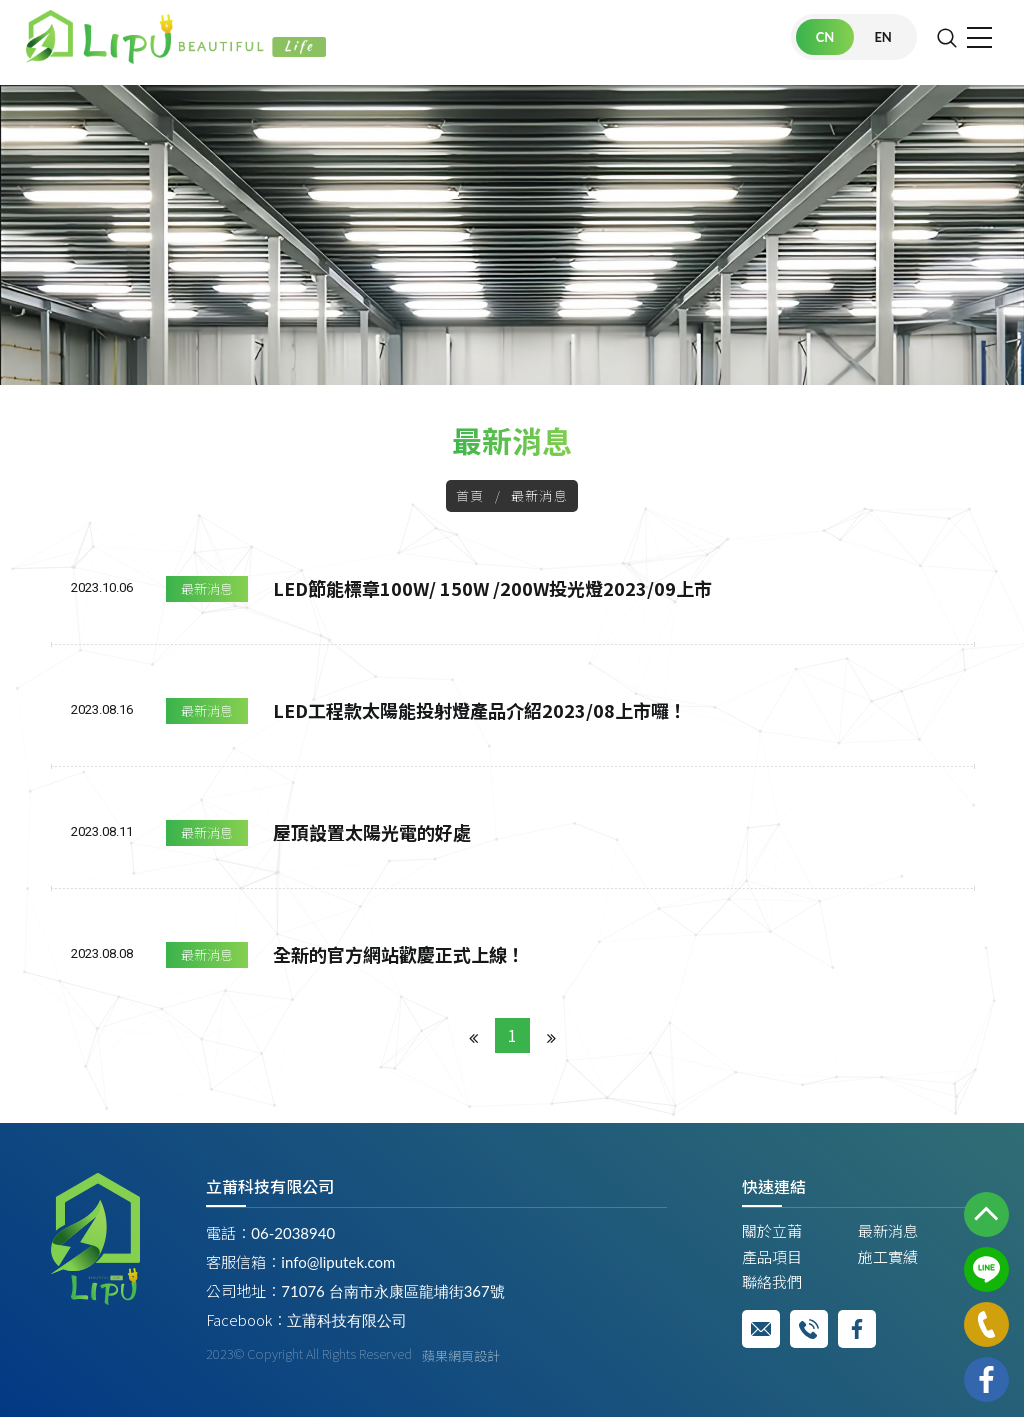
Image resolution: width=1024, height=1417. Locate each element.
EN (883, 37)
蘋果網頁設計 (461, 1355)
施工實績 (888, 1256)
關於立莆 (772, 1230)
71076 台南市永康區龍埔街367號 (392, 1291)
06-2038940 (293, 1233)
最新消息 (207, 588)
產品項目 (772, 1256)
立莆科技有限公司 (347, 1320)
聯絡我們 (772, 1281)
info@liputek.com (338, 1262)
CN (825, 37)
